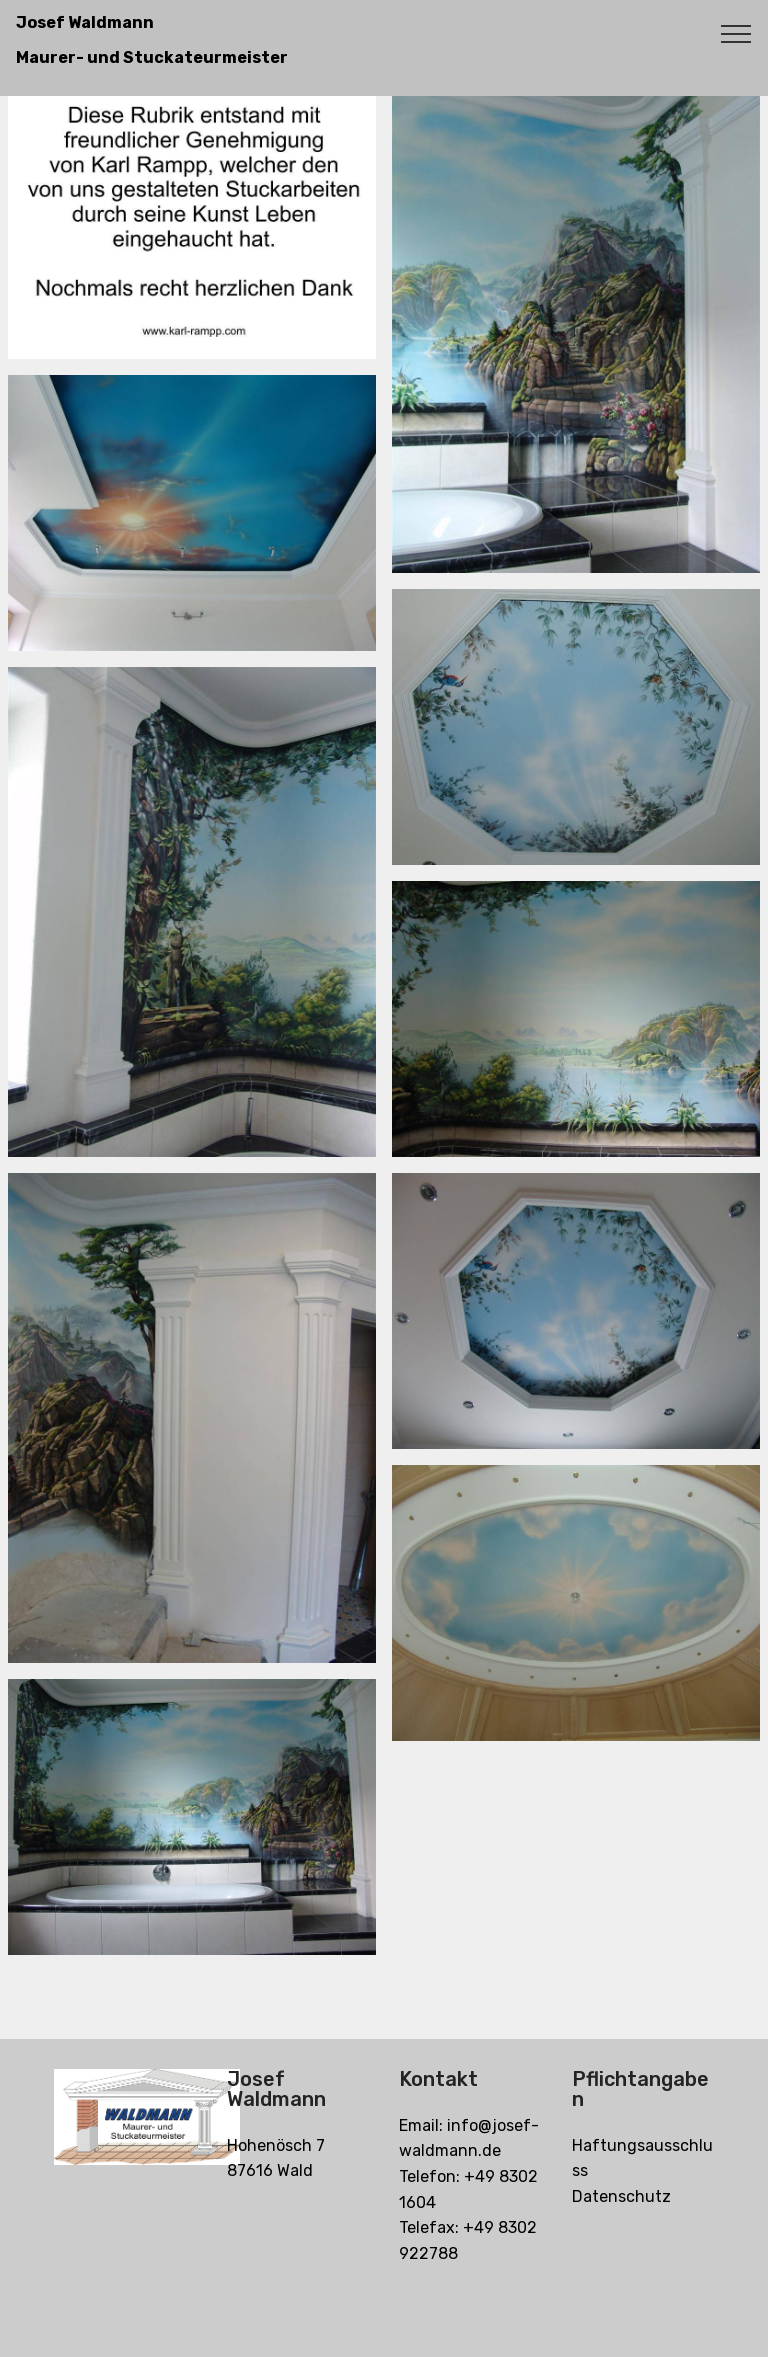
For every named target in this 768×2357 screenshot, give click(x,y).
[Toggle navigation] (736, 33)
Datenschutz (621, 2196)
